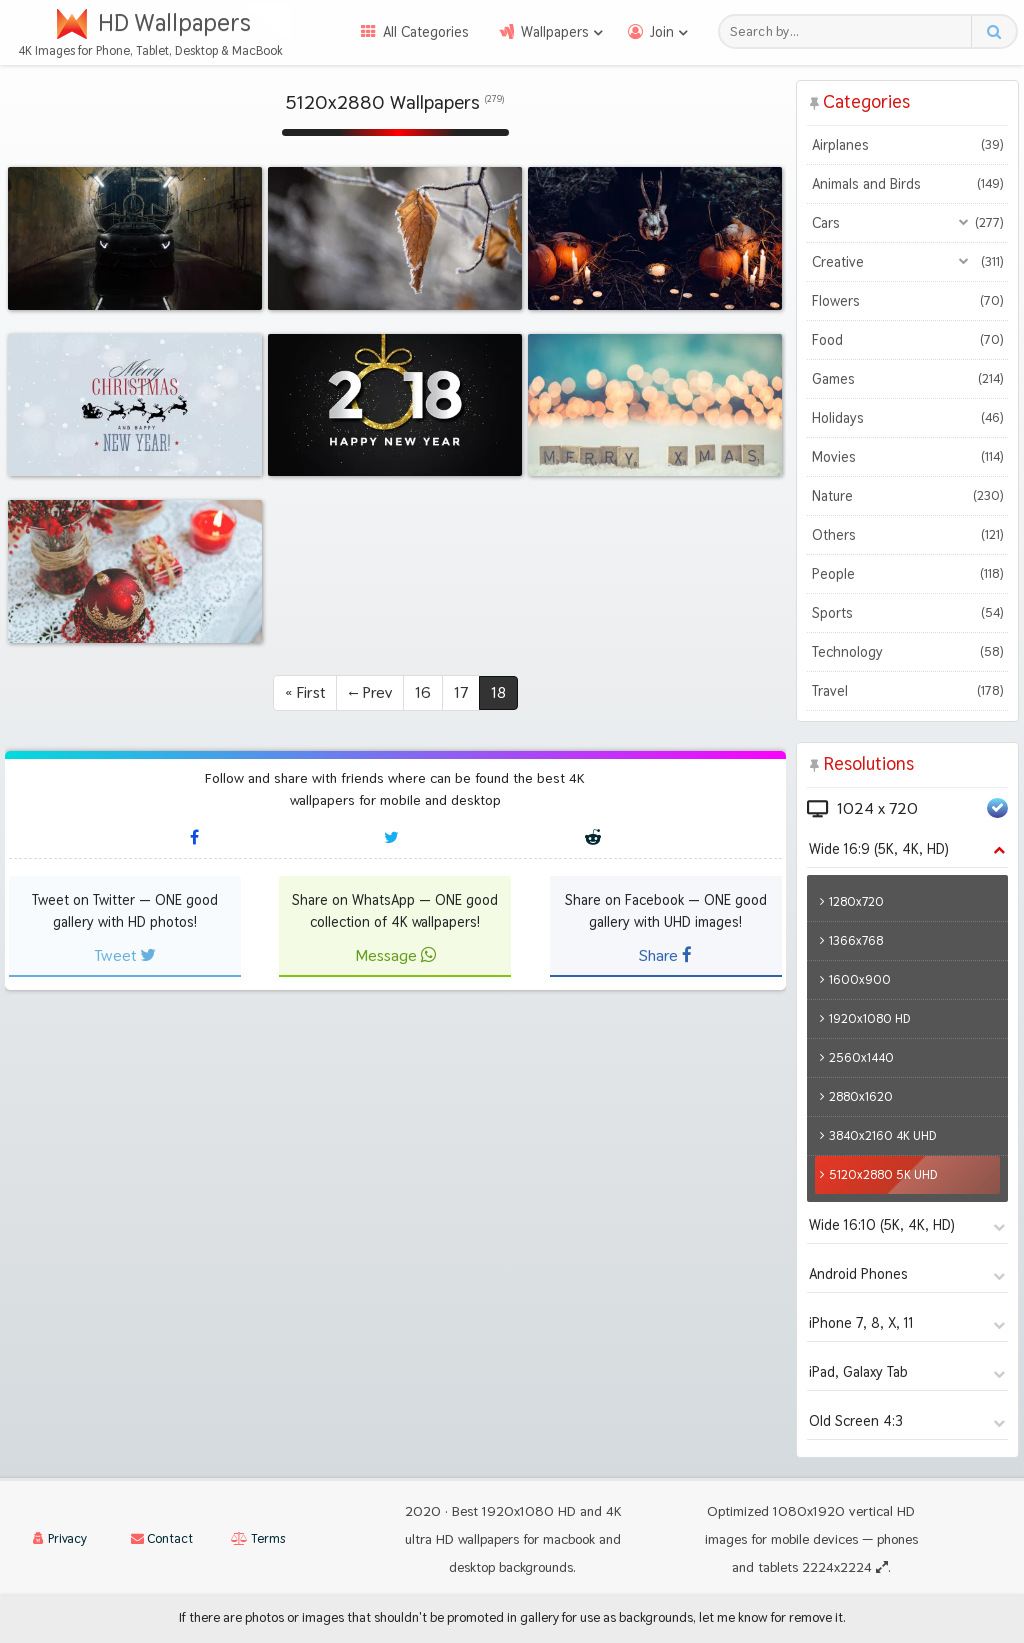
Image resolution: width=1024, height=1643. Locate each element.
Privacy (60, 1538)
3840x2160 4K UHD (883, 1135)
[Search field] (850, 31)
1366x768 (856, 940)
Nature (907, 496)
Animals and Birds (907, 184)
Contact (162, 1538)
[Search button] (993, 31)
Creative (907, 262)
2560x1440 (861, 1057)
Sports (907, 613)
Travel (907, 691)
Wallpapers (555, 32)
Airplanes (907, 145)
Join (662, 32)
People (907, 574)
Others (907, 535)
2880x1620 (861, 1096)
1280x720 (856, 901)
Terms (258, 1538)
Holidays (907, 418)
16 (423, 692)
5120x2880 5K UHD (883, 1174)
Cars (907, 223)
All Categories (426, 32)
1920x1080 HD (870, 1018)
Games (907, 379)
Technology (907, 652)
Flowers (907, 301)
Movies (907, 457)
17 (461, 692)
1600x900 (860, 979)
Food (907, 340)
